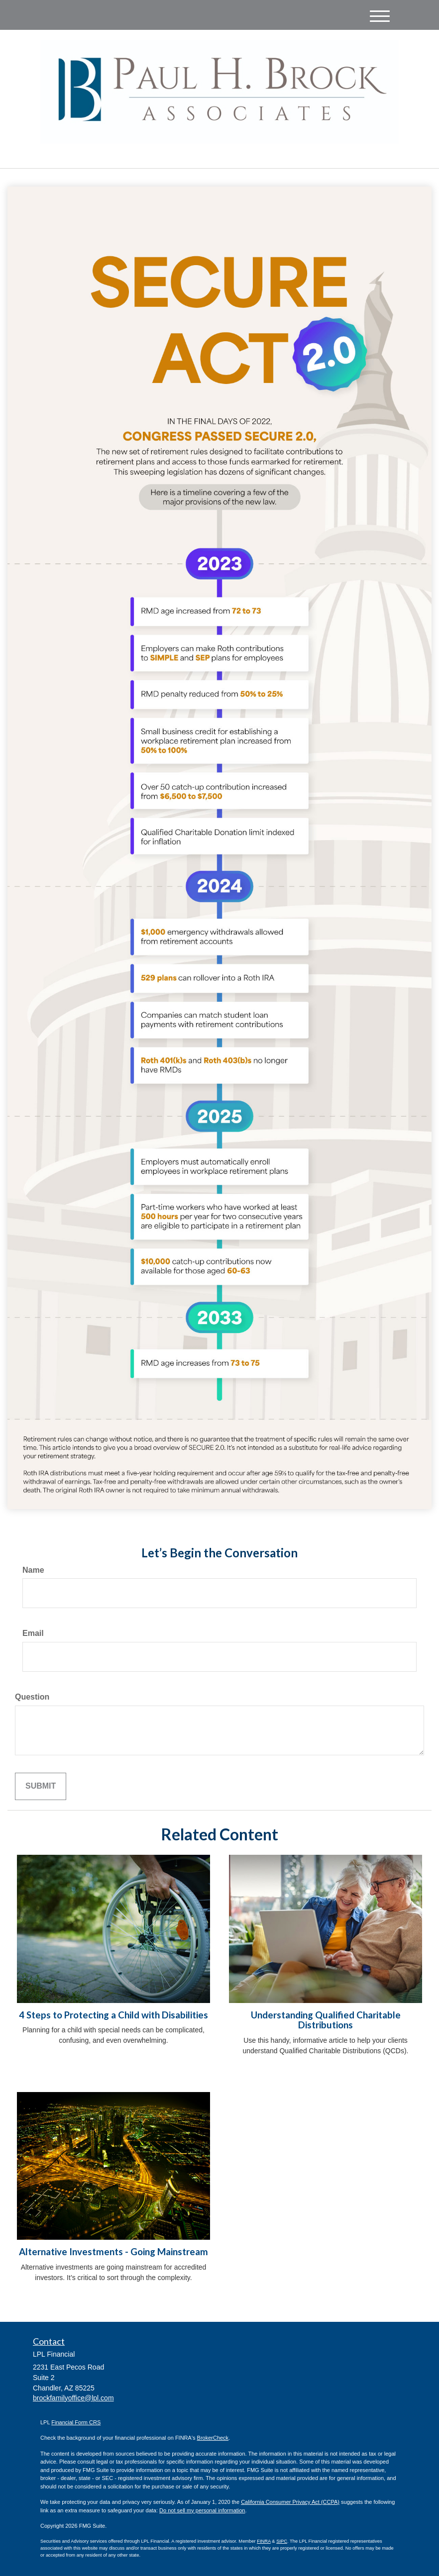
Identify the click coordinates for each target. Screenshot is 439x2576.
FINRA (264, 2541)
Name (33, 1570)
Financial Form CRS (76, 2422)
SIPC (281, 2541)
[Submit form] (40, 1786)
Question (32, 1697)
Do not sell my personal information (202, 2510)
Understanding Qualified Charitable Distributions (326, 2020)
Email (33, 1633)
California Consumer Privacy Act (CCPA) (290, 2502)
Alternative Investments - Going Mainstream (113, 2251)
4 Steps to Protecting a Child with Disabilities (113, 2014)
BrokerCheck (213, 2438)
